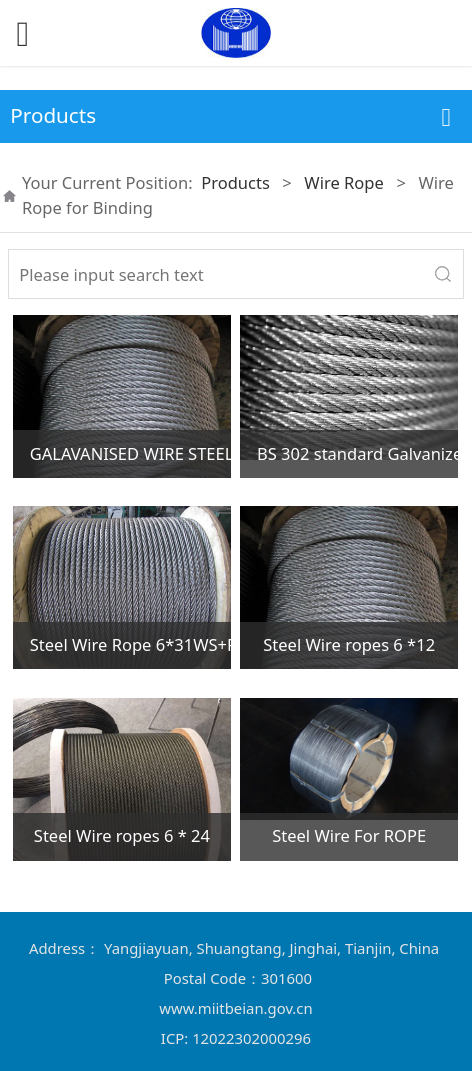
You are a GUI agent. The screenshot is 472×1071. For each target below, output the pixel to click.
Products (235, 182)
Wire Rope (343, 182)
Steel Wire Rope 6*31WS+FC (130, 644)
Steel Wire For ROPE (349, 835)
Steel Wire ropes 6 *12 (349, 644)
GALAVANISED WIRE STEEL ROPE (130, 453)
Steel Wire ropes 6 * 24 (122, 835)
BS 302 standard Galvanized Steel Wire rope (357, 453)
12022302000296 (251, 1038)
